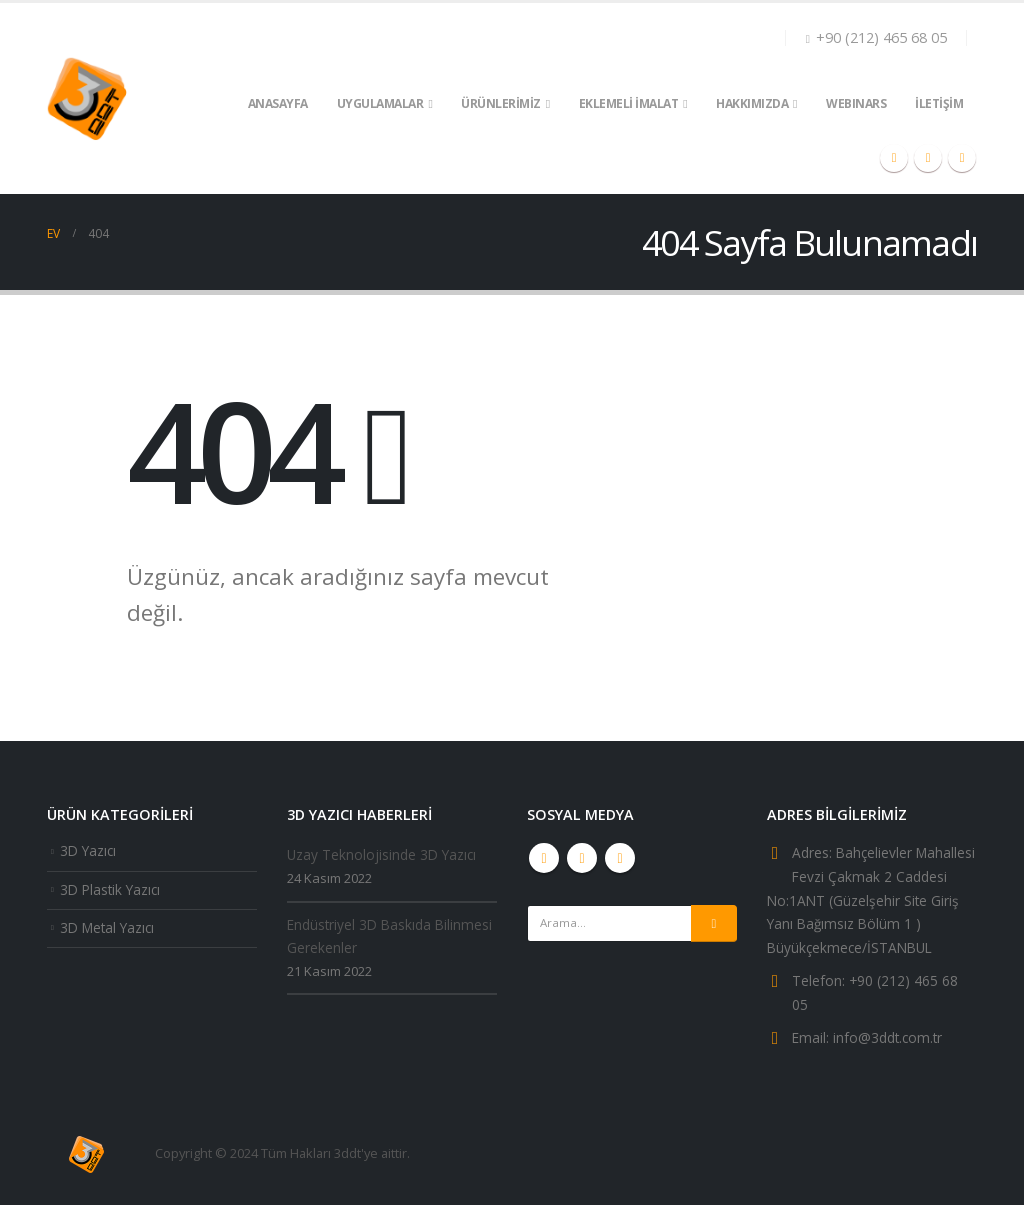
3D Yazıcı (89, 851)
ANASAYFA (278, 103)
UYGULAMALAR (380, 103)
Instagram (582, 858)
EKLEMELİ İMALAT (629, 103)
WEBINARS (856, 103)
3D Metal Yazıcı (110, 931)
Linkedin (620, 858)
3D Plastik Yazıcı (113, 891)
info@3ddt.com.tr (892, 1048)
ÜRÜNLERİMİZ (501, 103)
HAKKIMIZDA (752, 103)
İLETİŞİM (939, 103)
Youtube (544, 858)
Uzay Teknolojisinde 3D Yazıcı (384, 855)
